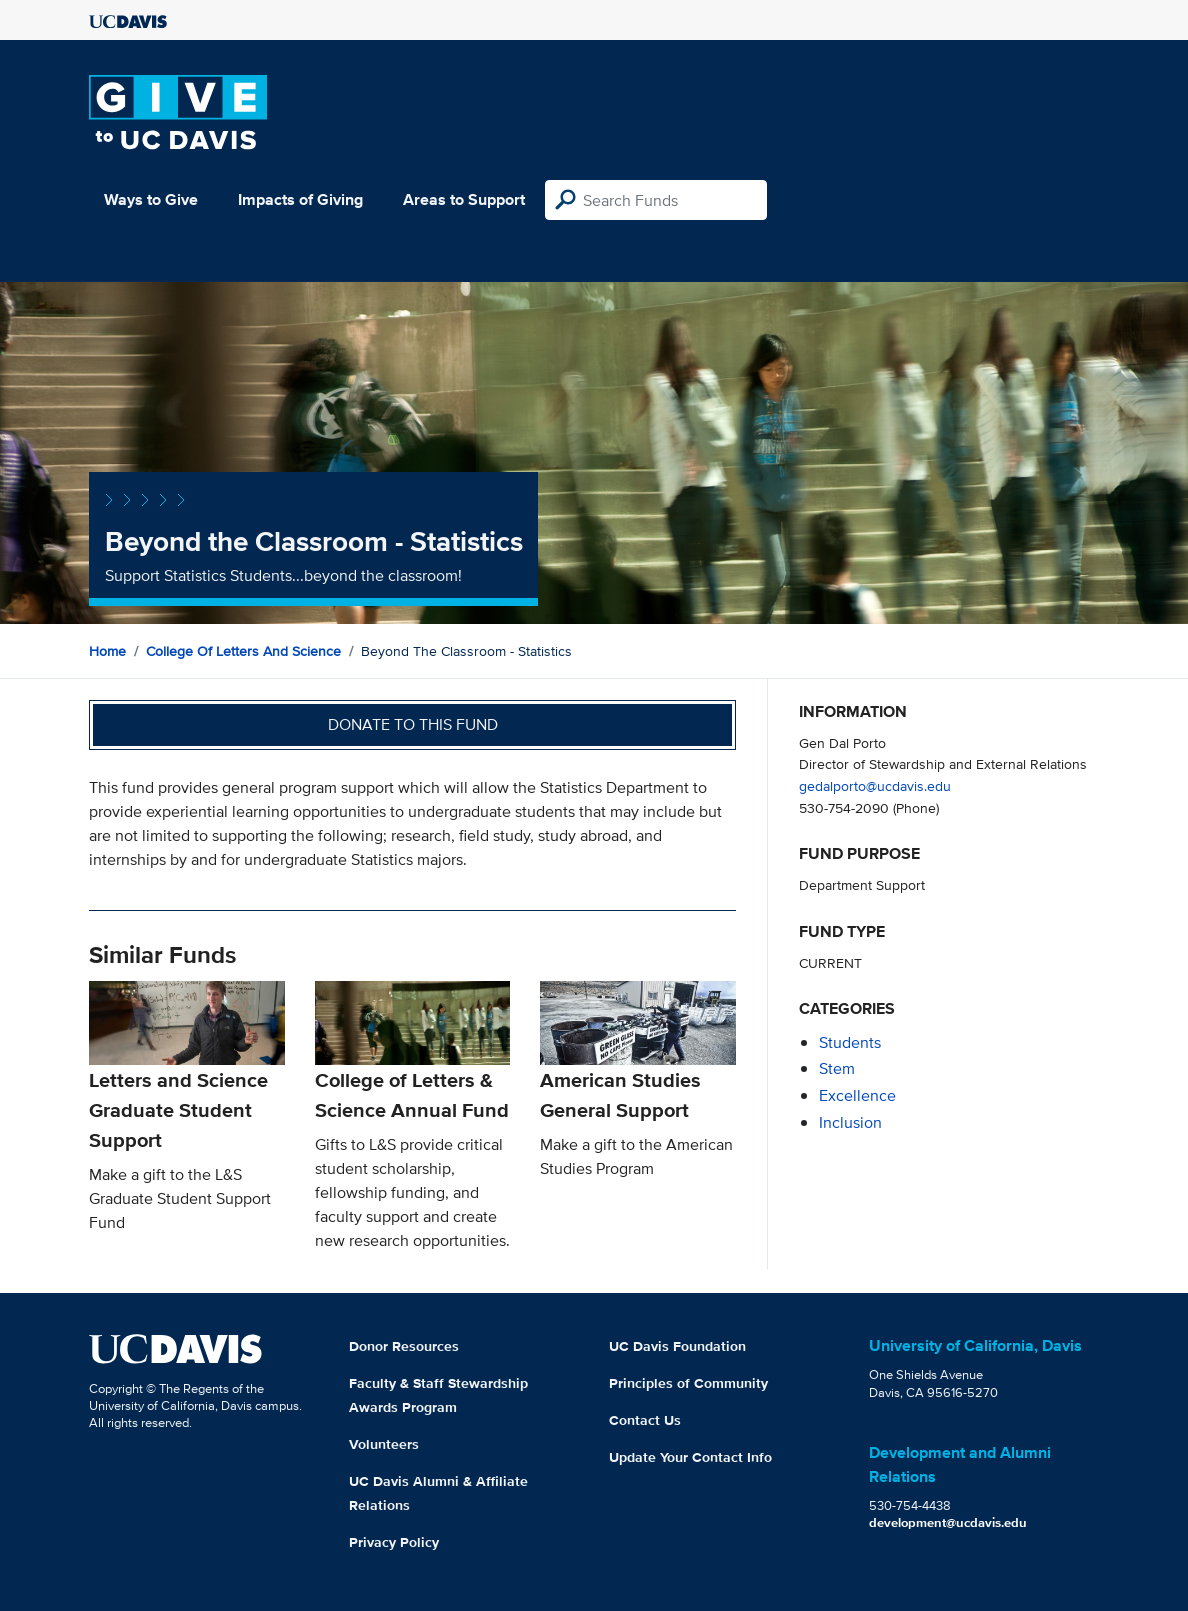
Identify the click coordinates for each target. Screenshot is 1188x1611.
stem (837, 1068)
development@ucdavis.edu (948, 1522)
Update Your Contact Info (690, 1457)
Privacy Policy (394, 1542)
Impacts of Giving (300, 199)
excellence (857, 1095)
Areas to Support (464, 199)
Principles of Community (688, 1383)
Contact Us (645, 1420)
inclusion (850, 1122)
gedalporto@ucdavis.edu (875, 785)
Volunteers (384, 1444)
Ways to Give (151, 199)
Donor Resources (404, 1346)
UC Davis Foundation (677, 1346)
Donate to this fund (413, 724)
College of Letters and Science (243, 651)
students (850, 1042)
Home (107, 651)
